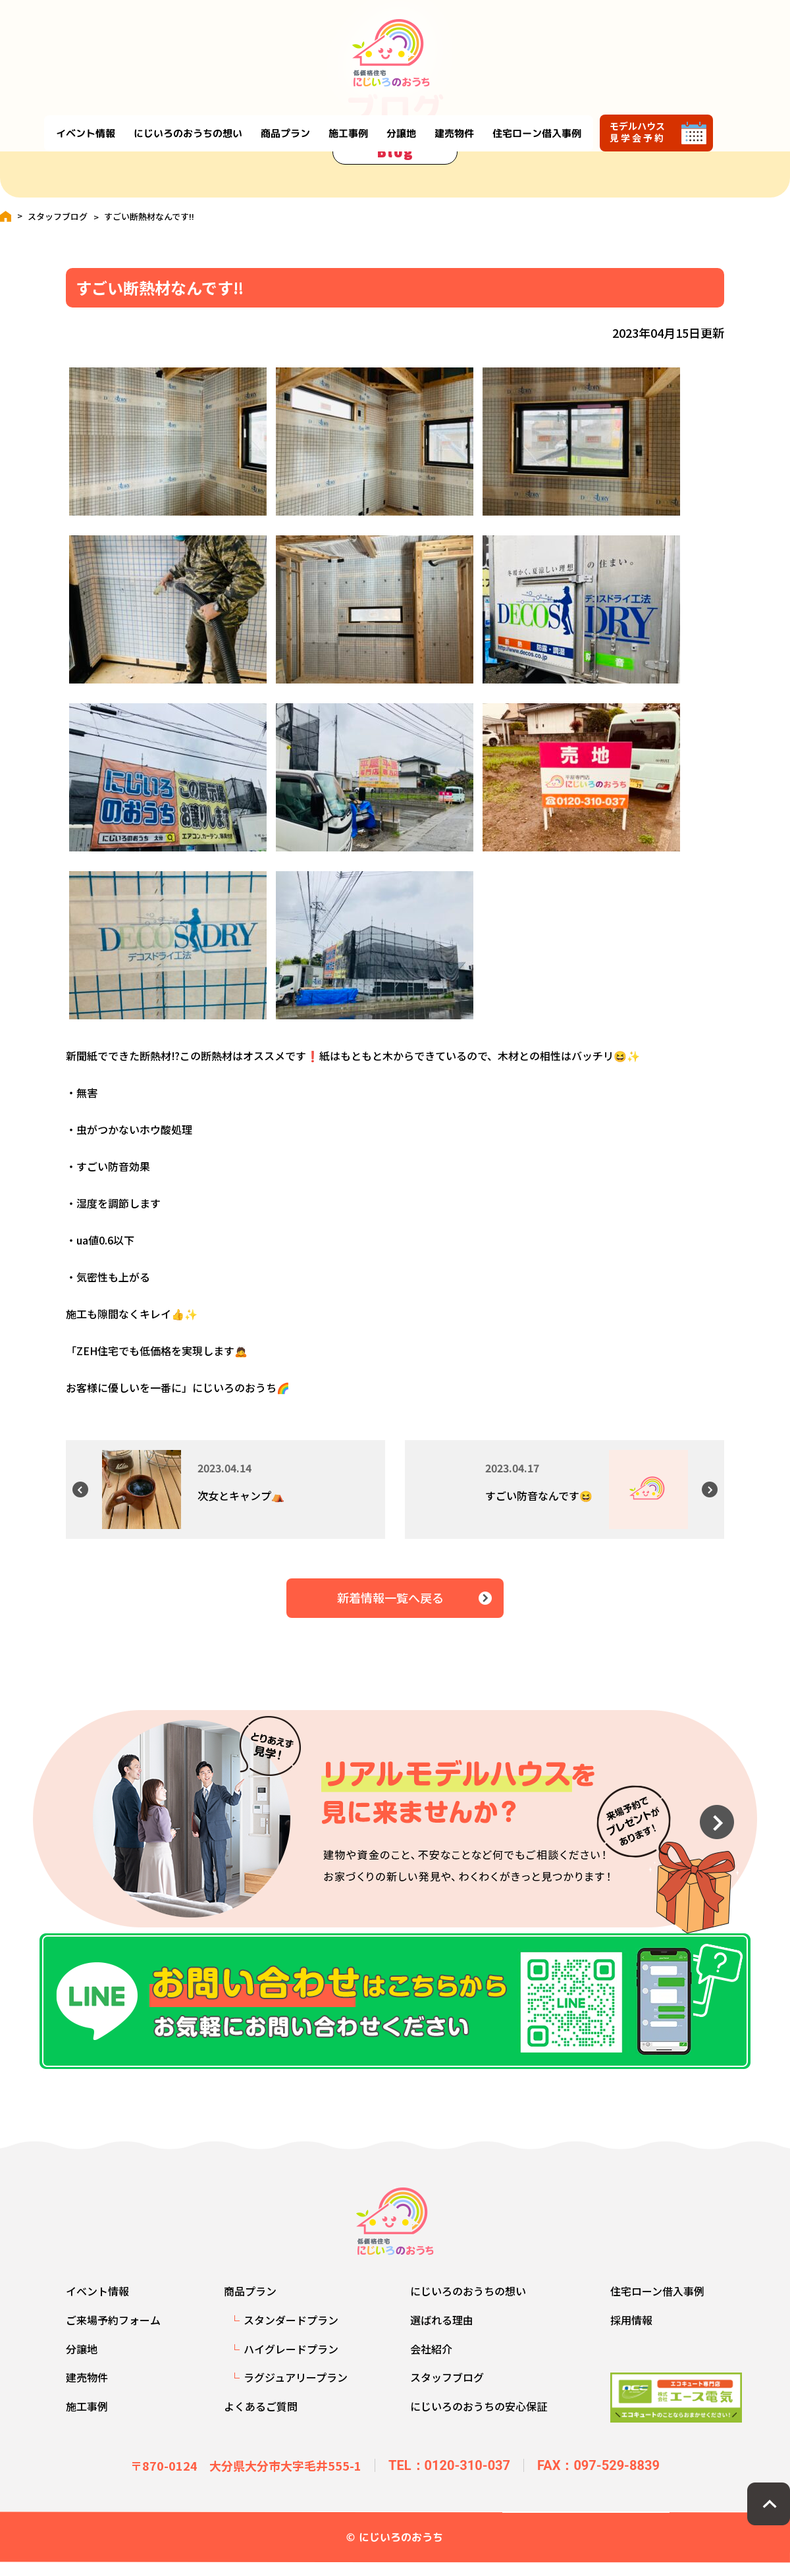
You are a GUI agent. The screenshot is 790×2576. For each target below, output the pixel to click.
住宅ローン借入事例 (600, 41)
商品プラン (348, 41)
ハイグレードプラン (291, 2362)
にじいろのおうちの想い (251, 41)
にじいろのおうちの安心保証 (478, 2419)
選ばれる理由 (441, 2333)
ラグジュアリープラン (296, 2390)
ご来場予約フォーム (113, 2333)
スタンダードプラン (291, 2333)
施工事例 (411, 41)
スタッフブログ (58, 216)
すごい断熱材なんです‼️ (149, 216)
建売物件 (517, 41)
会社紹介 (431, 2362)
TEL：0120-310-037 (449, 2478)
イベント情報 (148, 41)
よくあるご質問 (261, 2419)
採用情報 (631, 2333)
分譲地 (464, 41)
